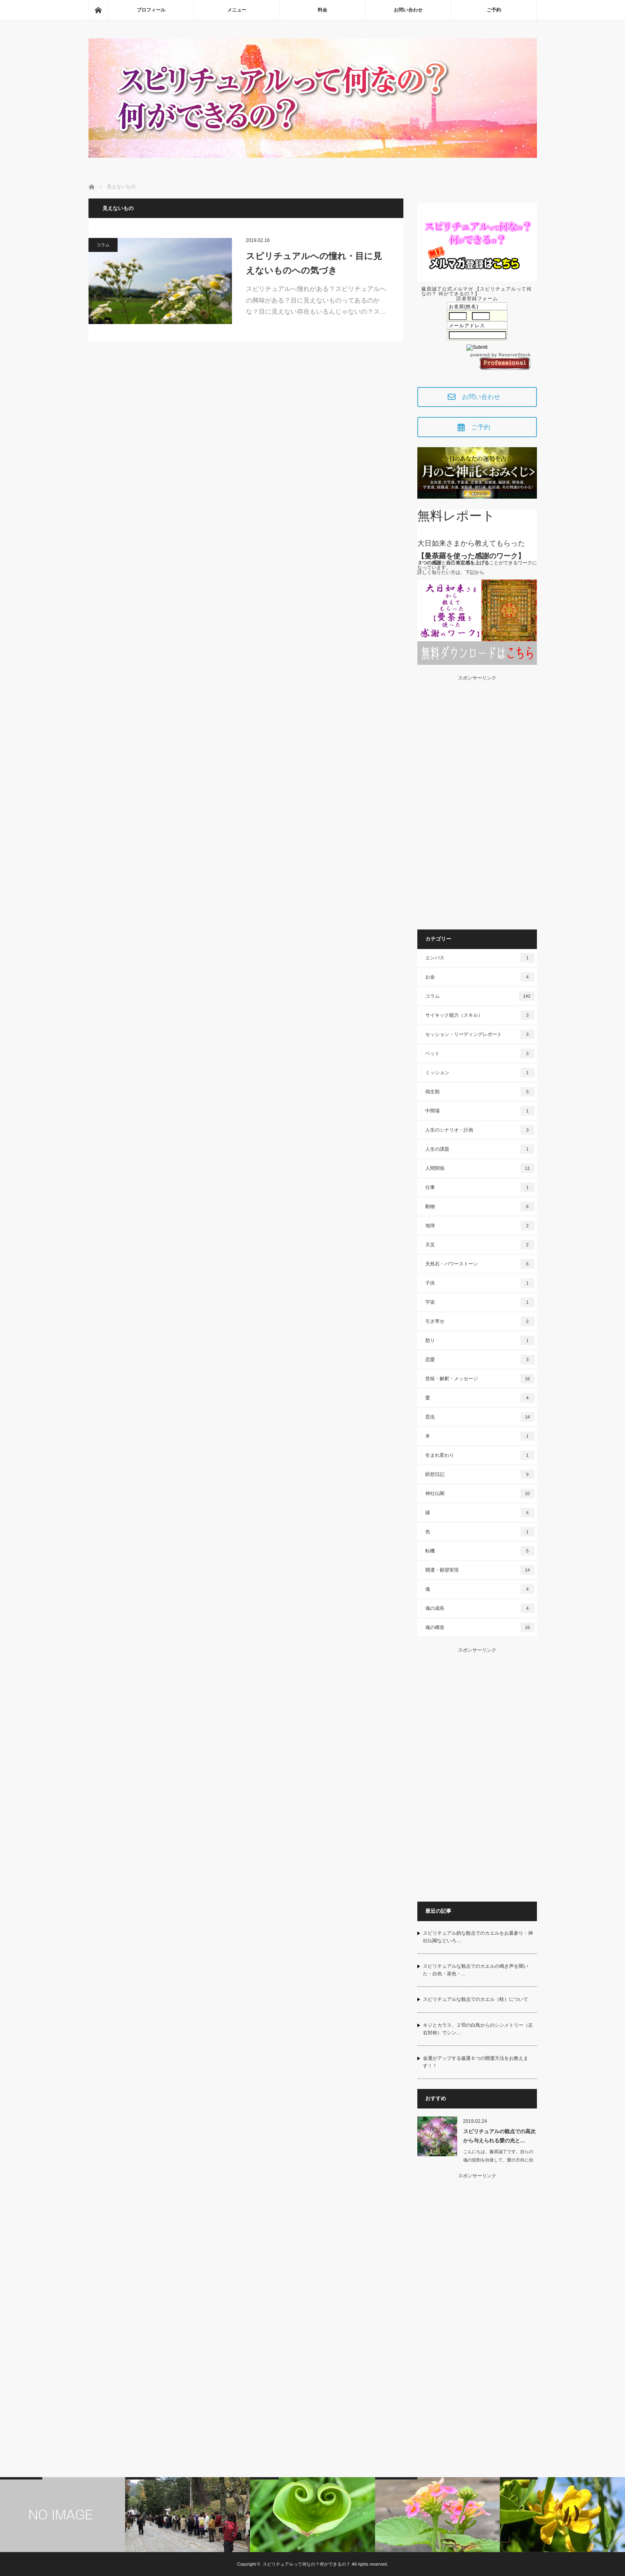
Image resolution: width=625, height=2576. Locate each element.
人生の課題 (480, 1149)
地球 (480, 1225)
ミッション (480, 1072)
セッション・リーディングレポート (480, 1034)
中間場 (480, 1111)
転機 (480, 1551)
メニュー (236, 10)
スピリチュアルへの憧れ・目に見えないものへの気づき (314, 263)
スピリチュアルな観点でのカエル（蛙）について (475, 1999)
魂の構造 (480, 1627)
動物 (480, 1206)
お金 (480, 977)
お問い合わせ (408, 10)
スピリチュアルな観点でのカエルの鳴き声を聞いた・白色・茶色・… (475, 1970)
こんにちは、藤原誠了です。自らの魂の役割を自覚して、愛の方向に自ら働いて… (498, 2160)
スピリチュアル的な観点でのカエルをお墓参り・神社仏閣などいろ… (478, 1936)
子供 (480, 1283)
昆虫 (480, 1417)
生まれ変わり (480, 1455)
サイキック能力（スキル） (480, 1015)
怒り (480, 1340)
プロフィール (151, 10)
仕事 (480, 1187)
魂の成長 (480, 1608)
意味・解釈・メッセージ (480, 1378)
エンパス (480, 958)
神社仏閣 (480, 1493)
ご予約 (494, 10)
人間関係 (480, 1168)
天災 (480, 1245)
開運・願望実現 (480, 1570)
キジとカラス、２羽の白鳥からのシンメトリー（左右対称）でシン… (478, 2029)
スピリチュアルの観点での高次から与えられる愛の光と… (499, 2136)
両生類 (480, 1091)
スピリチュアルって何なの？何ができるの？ (306, 2564)
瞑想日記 (480, 1474)
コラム (103, 244)
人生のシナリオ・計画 (480, 1130)
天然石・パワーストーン (480, 1264)
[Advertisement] (477, 800)
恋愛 (480, 1359)
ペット (480, 1053)
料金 (322, 10)
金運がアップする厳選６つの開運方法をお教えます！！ (475, 2062)
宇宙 (480, 1302)
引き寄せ (480, 1321)
